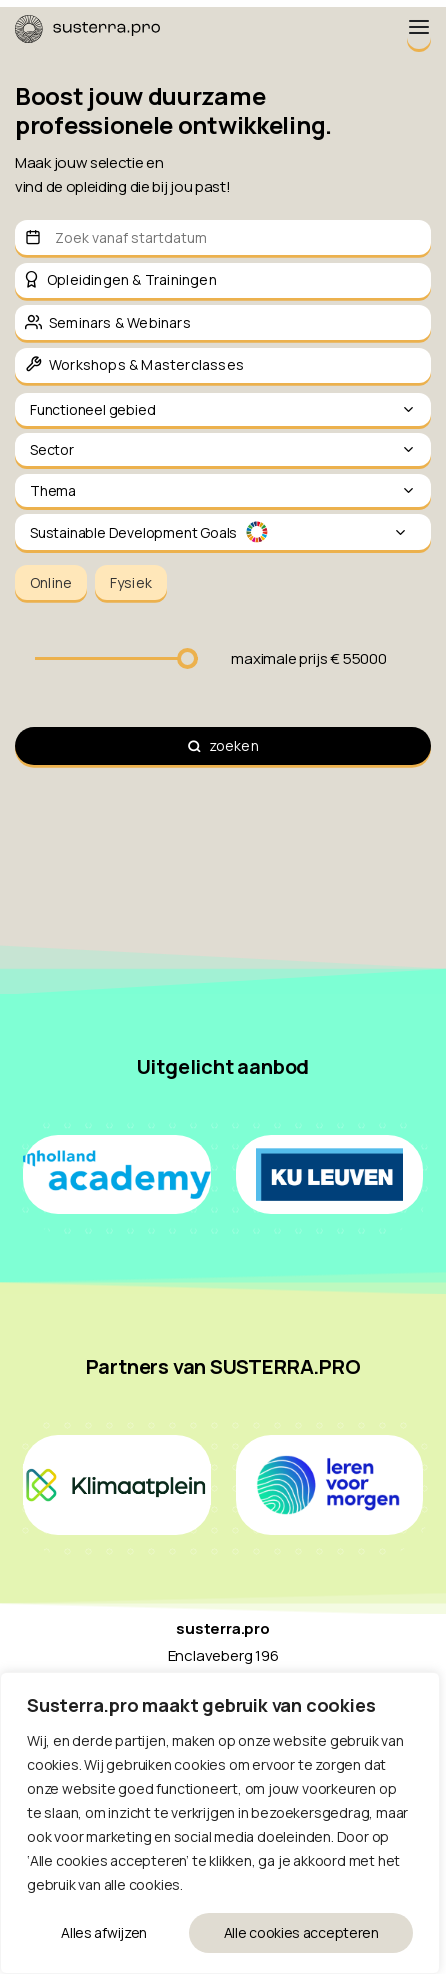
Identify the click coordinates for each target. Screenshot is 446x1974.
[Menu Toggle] (419, 28)
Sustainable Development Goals (219, 532)
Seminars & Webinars (120, 322)
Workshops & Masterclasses (146, 364)
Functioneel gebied (223, 409)
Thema (223, 490)
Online (51, 582)
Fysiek (131, 582)
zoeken (234, 745)
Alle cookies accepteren (301, 1932)
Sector (223, 449)
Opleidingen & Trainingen (132, 279)
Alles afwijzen (104, 1932)
